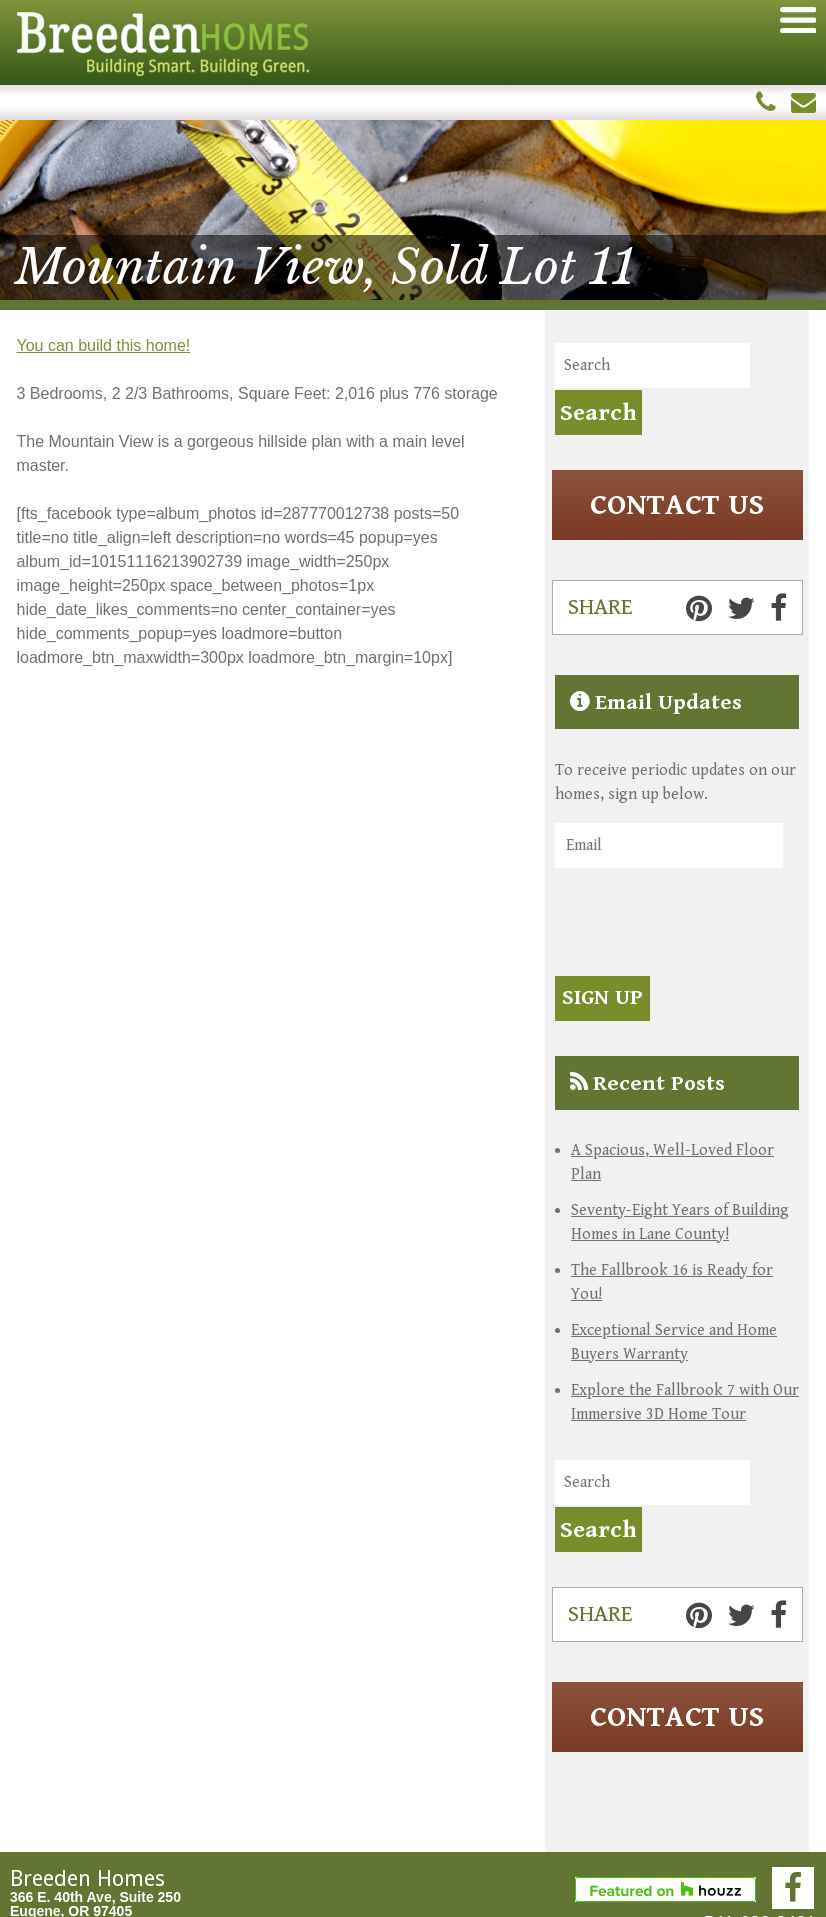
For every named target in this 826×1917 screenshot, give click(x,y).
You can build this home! (104, 345)
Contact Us (677, 505)
